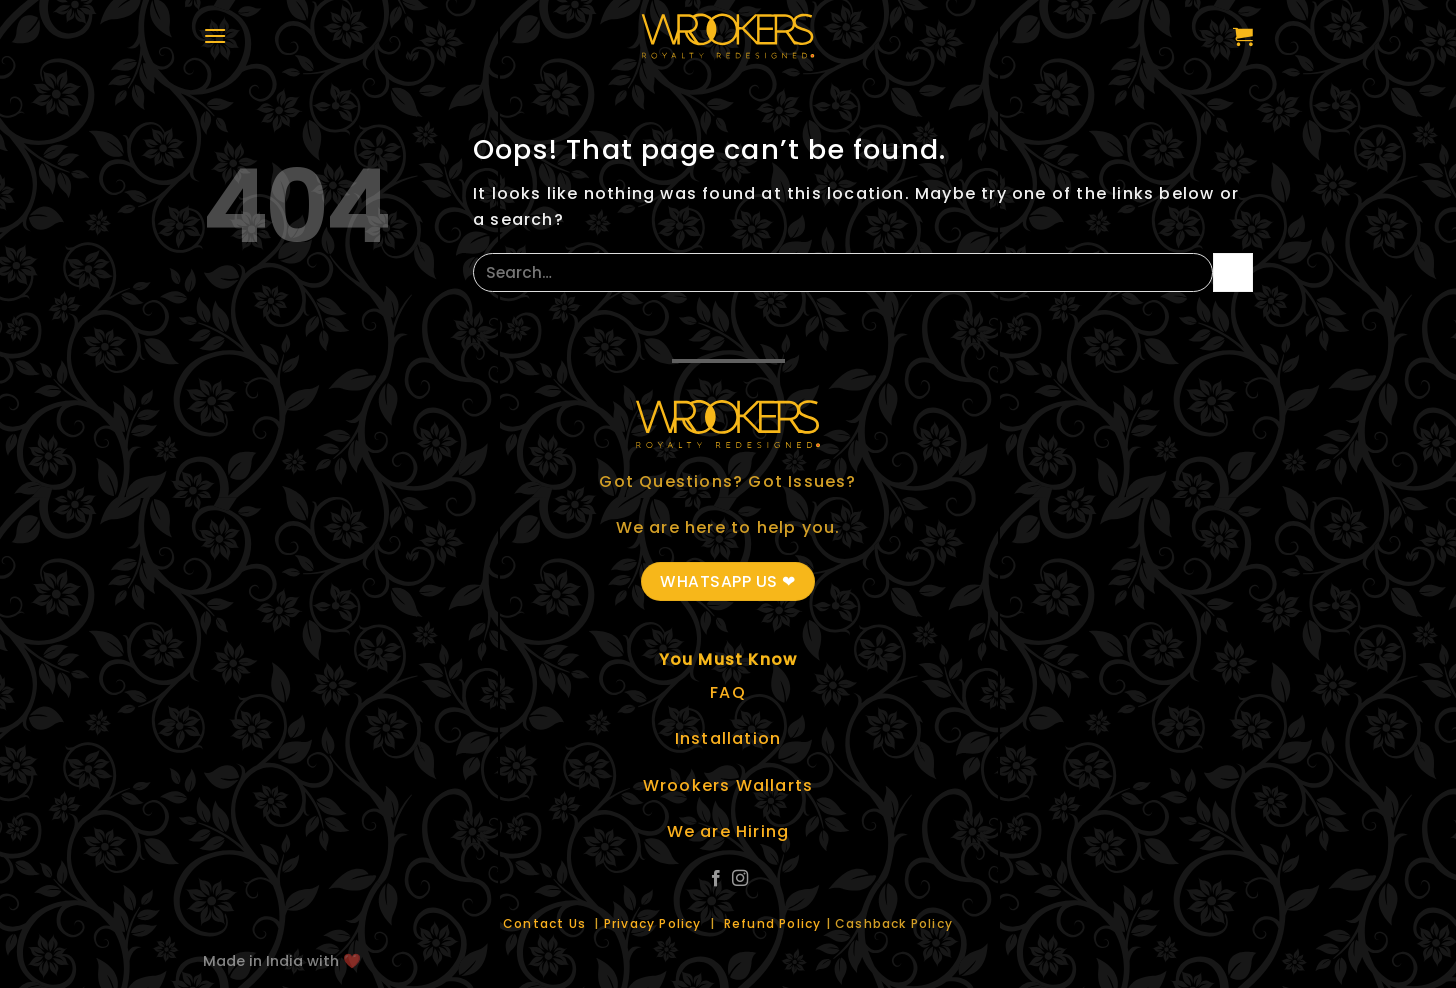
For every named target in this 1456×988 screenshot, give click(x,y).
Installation (728, 738)
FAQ (728, 692)
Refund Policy (773, 923)
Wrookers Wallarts (728, 785)
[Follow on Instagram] (740, 879)
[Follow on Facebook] (716, 879)
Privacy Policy (655, 923)
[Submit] (1233, 272)
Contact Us (546, 923)
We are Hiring (728, 831)
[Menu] (215, 35)
